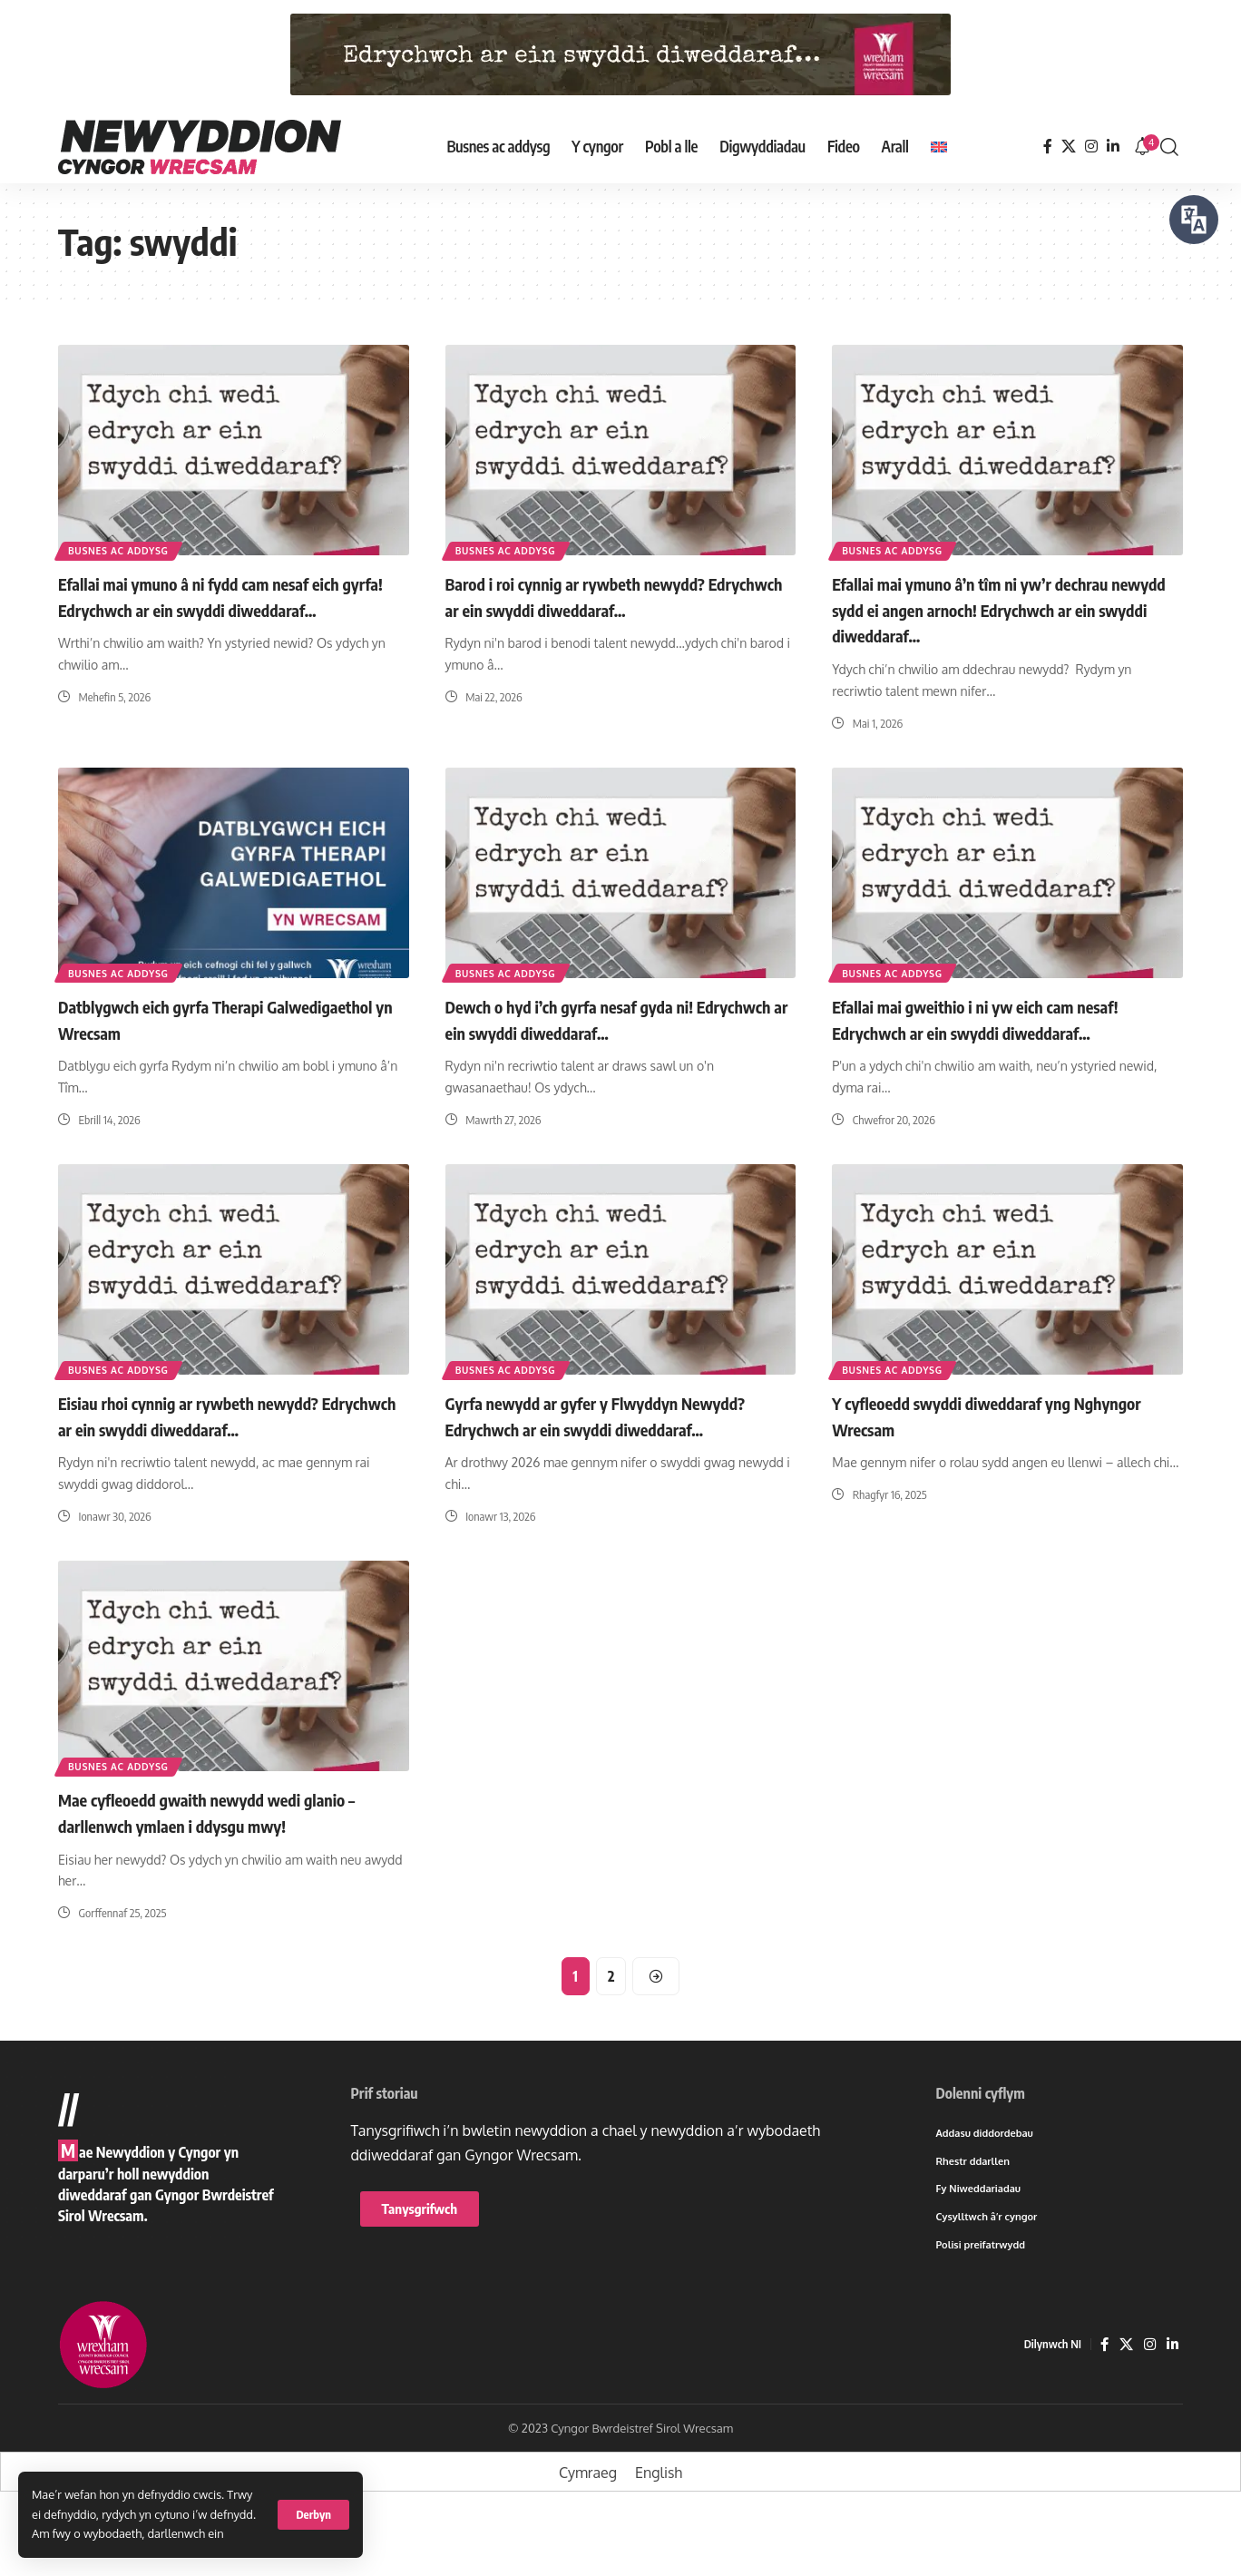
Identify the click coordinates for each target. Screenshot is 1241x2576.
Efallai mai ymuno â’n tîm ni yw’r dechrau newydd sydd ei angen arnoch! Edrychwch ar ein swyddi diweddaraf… (1004, 608)
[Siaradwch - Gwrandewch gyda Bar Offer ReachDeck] (1193, 219)
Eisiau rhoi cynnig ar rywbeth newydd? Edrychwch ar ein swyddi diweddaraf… (217, 1440)
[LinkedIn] (1113, 146)
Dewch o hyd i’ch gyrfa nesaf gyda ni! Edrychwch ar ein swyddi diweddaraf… (604, 1017)
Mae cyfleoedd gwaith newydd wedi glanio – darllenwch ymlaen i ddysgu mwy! (231, 1862)
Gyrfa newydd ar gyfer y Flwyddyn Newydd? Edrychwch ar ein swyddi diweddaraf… (588, 1453)
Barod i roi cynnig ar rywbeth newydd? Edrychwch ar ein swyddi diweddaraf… (605, 596)
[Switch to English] (939, 147)
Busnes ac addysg (128, 547)
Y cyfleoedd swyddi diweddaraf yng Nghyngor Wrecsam (978, 1440)
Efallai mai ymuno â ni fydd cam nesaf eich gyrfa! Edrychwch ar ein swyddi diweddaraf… (230, 608)
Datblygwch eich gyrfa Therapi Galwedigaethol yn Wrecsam (184, 1017)
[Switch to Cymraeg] (588, 2528)
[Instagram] (1091, 146)
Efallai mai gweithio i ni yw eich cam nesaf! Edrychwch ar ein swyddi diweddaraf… (980, 1030)
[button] (313, 2515)
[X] (1068, 146)
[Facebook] (1048, 146)
